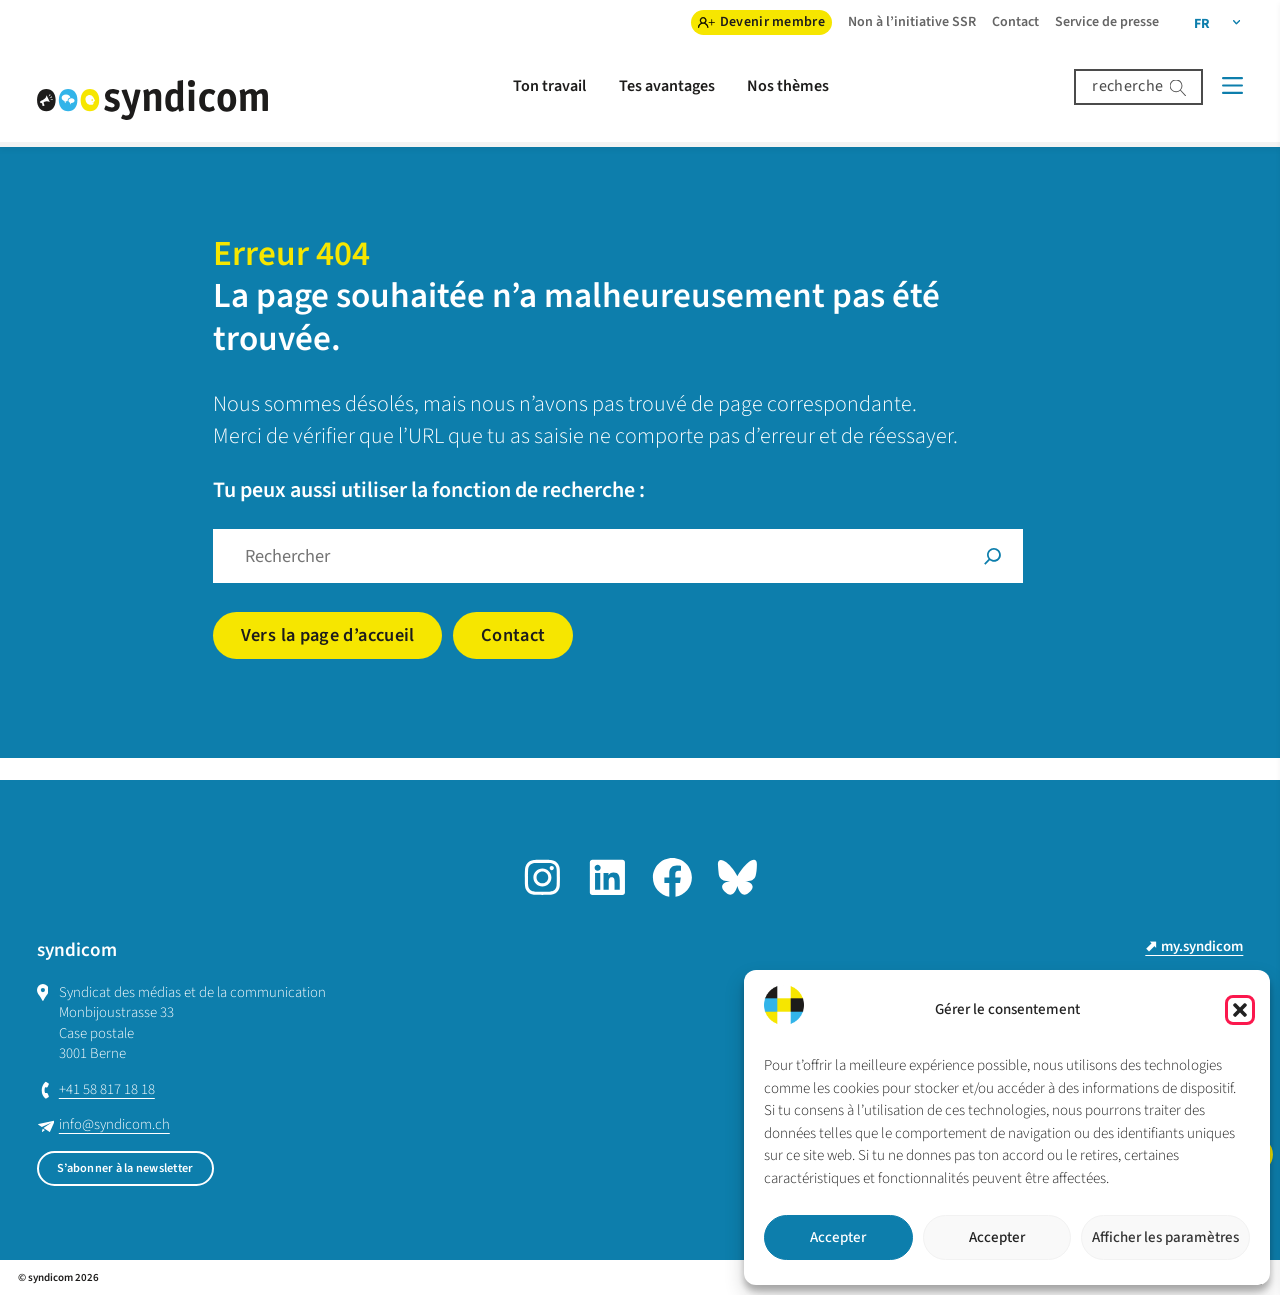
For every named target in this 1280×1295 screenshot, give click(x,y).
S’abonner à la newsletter (125, 1168)
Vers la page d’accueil (328, 635)
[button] (1240, 1010)
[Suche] (993, 556)
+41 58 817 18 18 (107, 1089)
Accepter (838, 1237)
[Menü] (1232, 85)
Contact (513, 635)
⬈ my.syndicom (1194, 946)
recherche (1127, 86)
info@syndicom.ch (114, 1124)
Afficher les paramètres (1165, 1237)
